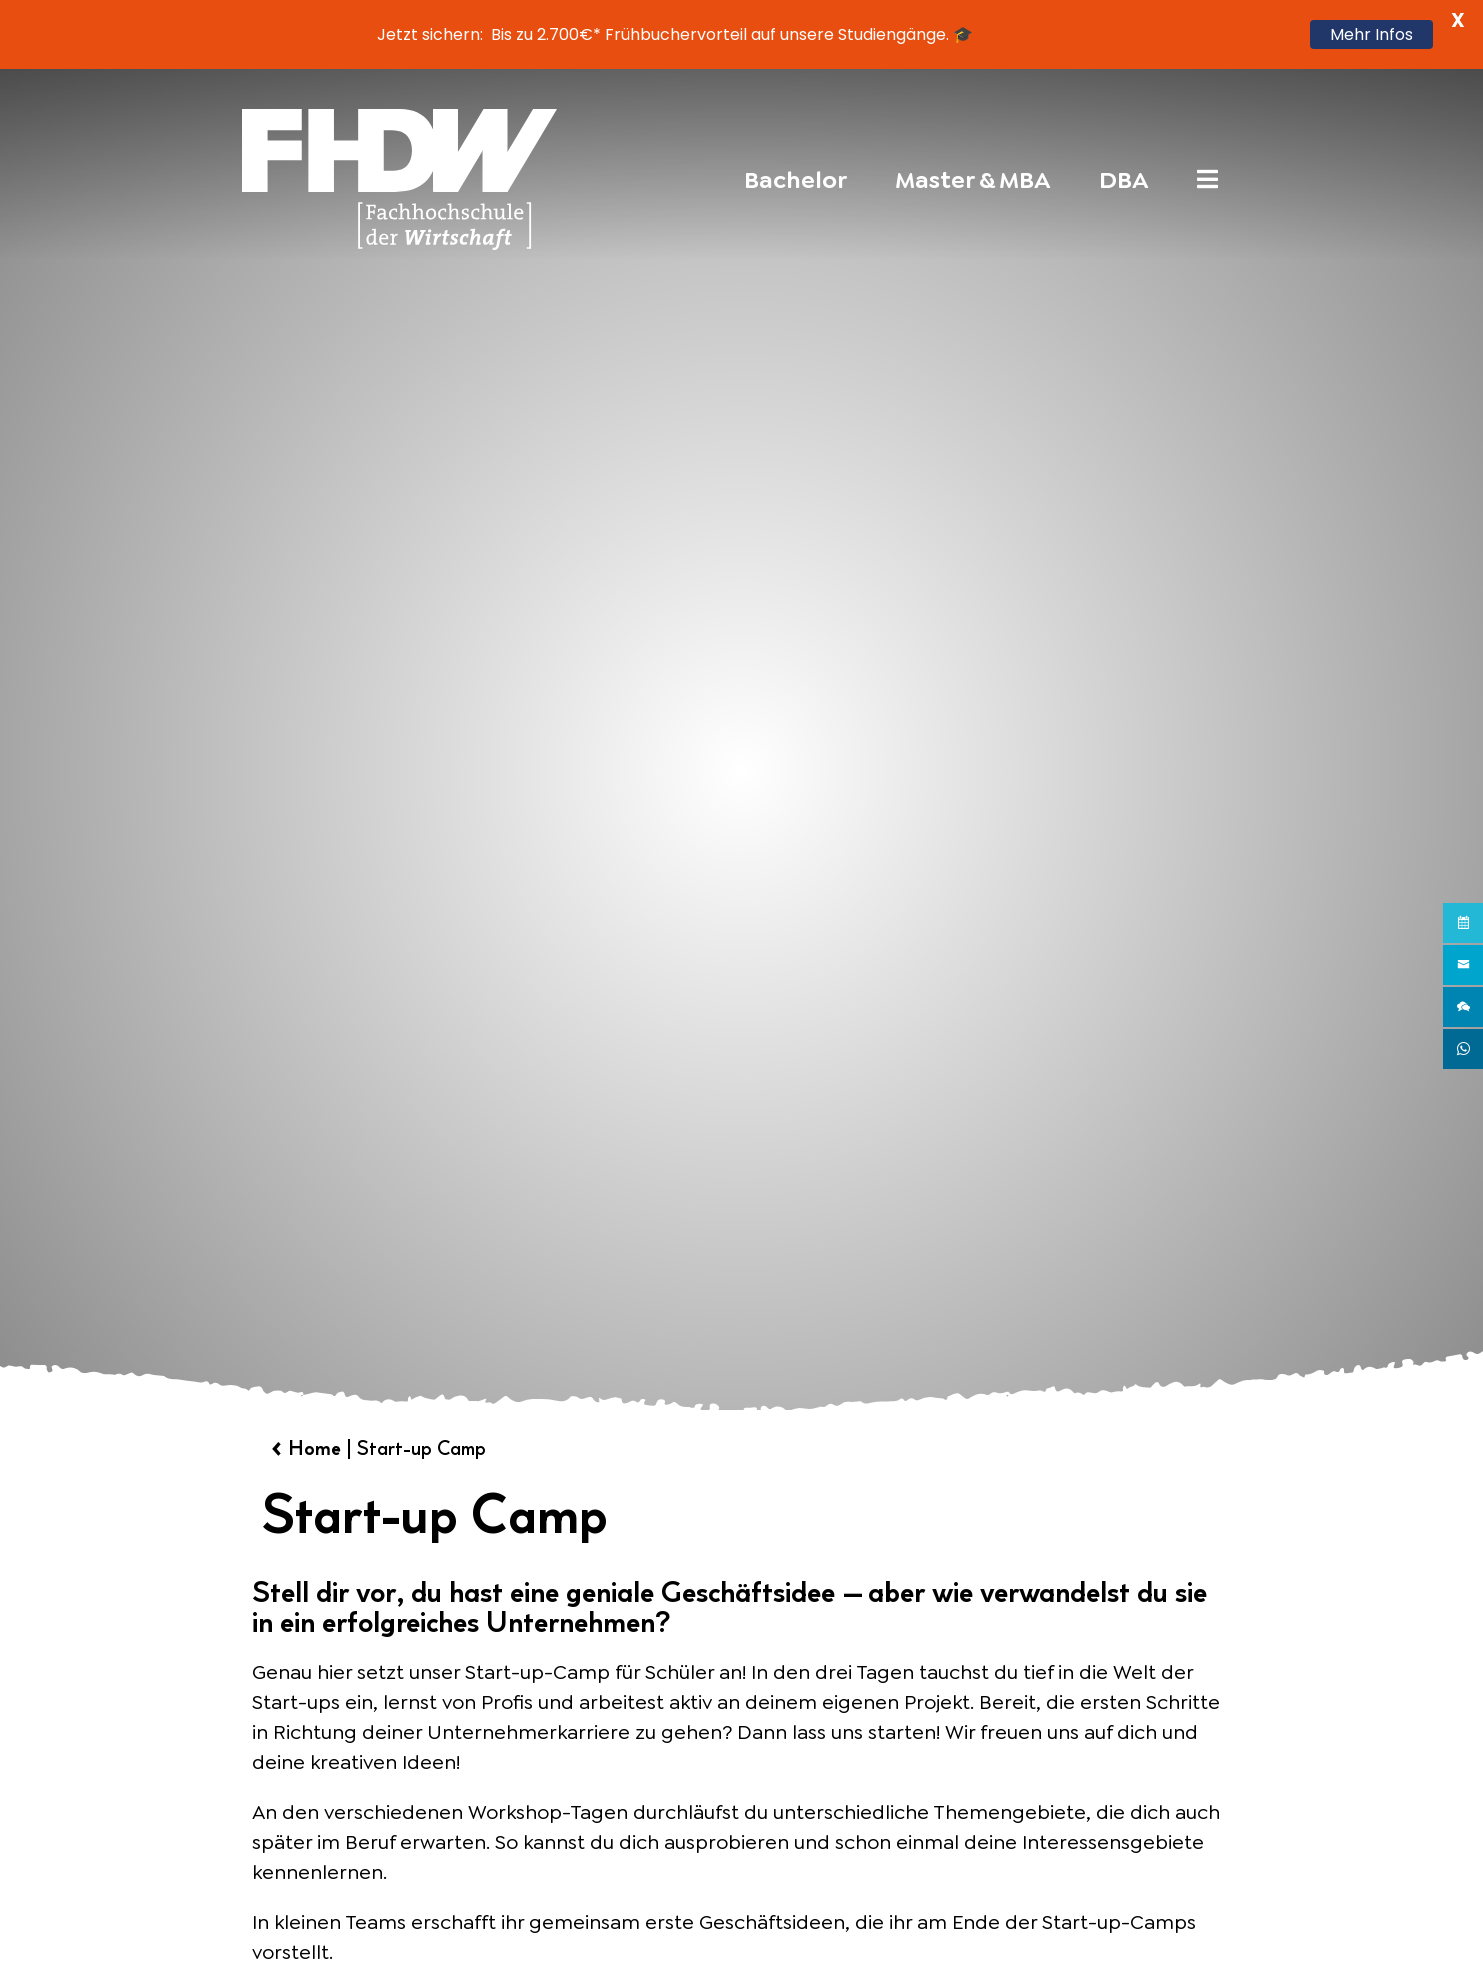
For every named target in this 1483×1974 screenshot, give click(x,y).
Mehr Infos (1371, 34)
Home (314, 1448)
